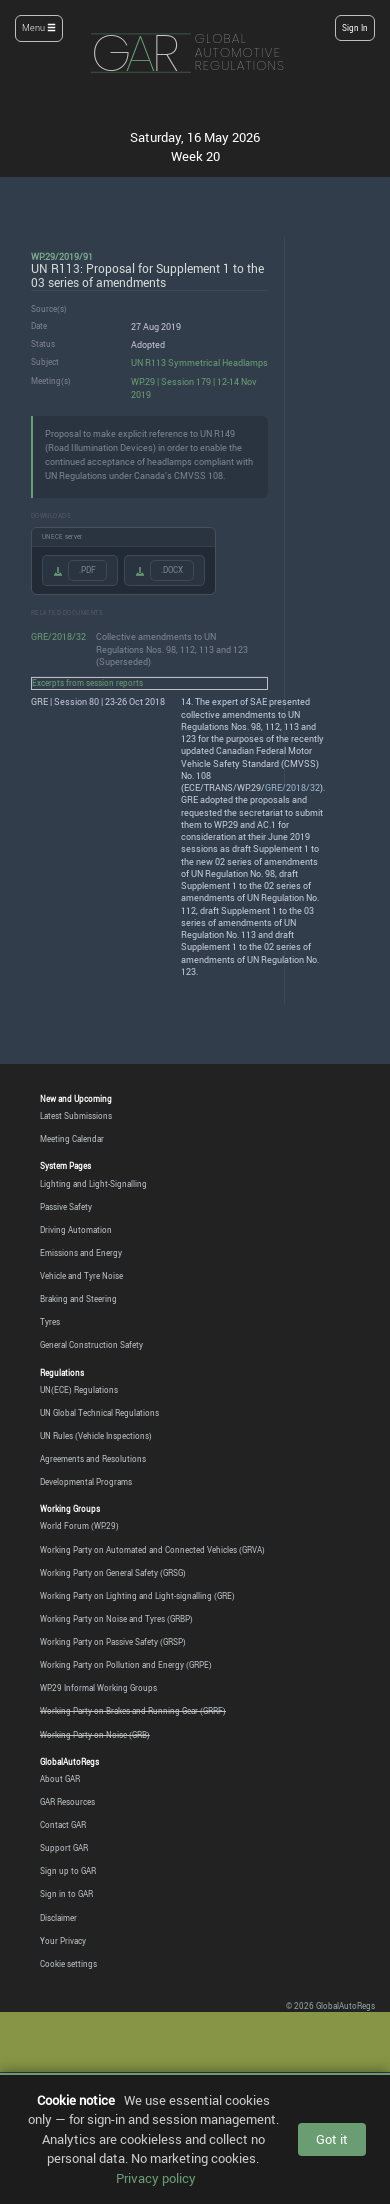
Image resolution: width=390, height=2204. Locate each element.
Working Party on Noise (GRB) (95, 1735)
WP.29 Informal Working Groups (98, 1688)
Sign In (355, 27)
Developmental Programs (86, 1482)
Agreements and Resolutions (93, 1459)
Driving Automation (76, 1230)
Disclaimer (58, 1918)
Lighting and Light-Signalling (93, 1184)
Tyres (50, 1322)
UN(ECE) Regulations (79, 1390)
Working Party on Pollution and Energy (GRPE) (126, 1665)
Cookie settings (68, 1964)
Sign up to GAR (68, 1871)
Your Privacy (63, 1941)
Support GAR (64, 1848)
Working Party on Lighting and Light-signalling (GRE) (137, 1596)
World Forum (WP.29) (79, 1526)
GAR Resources (67, 1802)
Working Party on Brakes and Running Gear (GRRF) (133, 1711)
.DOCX (172, 570)
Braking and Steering (78, 1299)
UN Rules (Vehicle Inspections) (96, 1436)
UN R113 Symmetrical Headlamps (199, 362)
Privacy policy (156, 2178)
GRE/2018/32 (58, 636)
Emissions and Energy (81, 1253)
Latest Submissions (76, 1116)
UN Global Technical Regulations (99, 1413)
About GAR (60, 1779)
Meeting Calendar (72, 1139)
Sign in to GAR (66, 1894)
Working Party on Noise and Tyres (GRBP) (116, 1619)
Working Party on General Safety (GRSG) (113, 1573)
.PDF (87, 570)
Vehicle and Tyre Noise (81, 1276)
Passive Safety (66, 1207)
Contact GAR (63, 1825)
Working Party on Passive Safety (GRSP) (113, 1642)
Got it (332, 2139)
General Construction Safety (91, 1345)
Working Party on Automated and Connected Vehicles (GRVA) (152, 1550)
